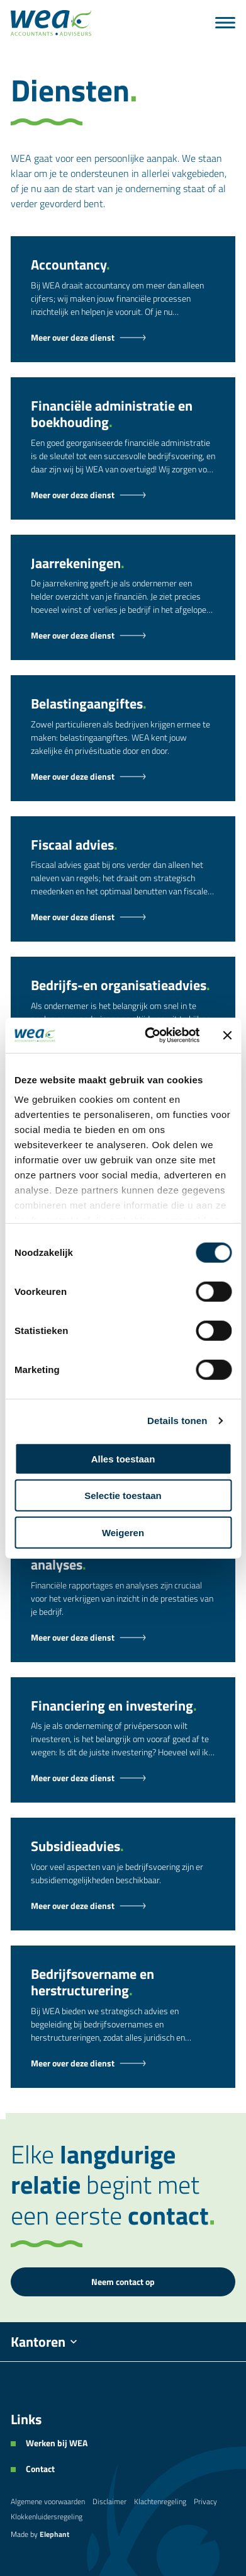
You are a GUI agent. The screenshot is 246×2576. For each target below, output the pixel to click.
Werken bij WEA (56, 2443)
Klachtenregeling (160, 2501)
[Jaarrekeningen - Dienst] (123, 635)
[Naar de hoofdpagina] (51, 23)
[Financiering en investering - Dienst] (123, 1778)
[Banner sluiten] (227, 1035)
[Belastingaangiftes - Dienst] (123, 776)
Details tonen (177, 1420)
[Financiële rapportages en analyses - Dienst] (123, 1637)
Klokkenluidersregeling (46, 2516)
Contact (40, 2469)
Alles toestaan (123, 1458)
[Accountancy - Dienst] (123, 337)
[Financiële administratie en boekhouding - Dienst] (123, 495)
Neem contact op (123, 2281)
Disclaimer (109, 2501)
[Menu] (225, 23)
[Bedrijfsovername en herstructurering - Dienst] (123, 2063)
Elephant (54, 2534)
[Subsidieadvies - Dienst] (123, 1905)
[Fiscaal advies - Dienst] (123, 917)
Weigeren (123, 1532)
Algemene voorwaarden (48, 2501)
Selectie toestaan (123, 1495)
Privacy (205, 2501)
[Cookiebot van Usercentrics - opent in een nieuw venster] (149, 1035)
